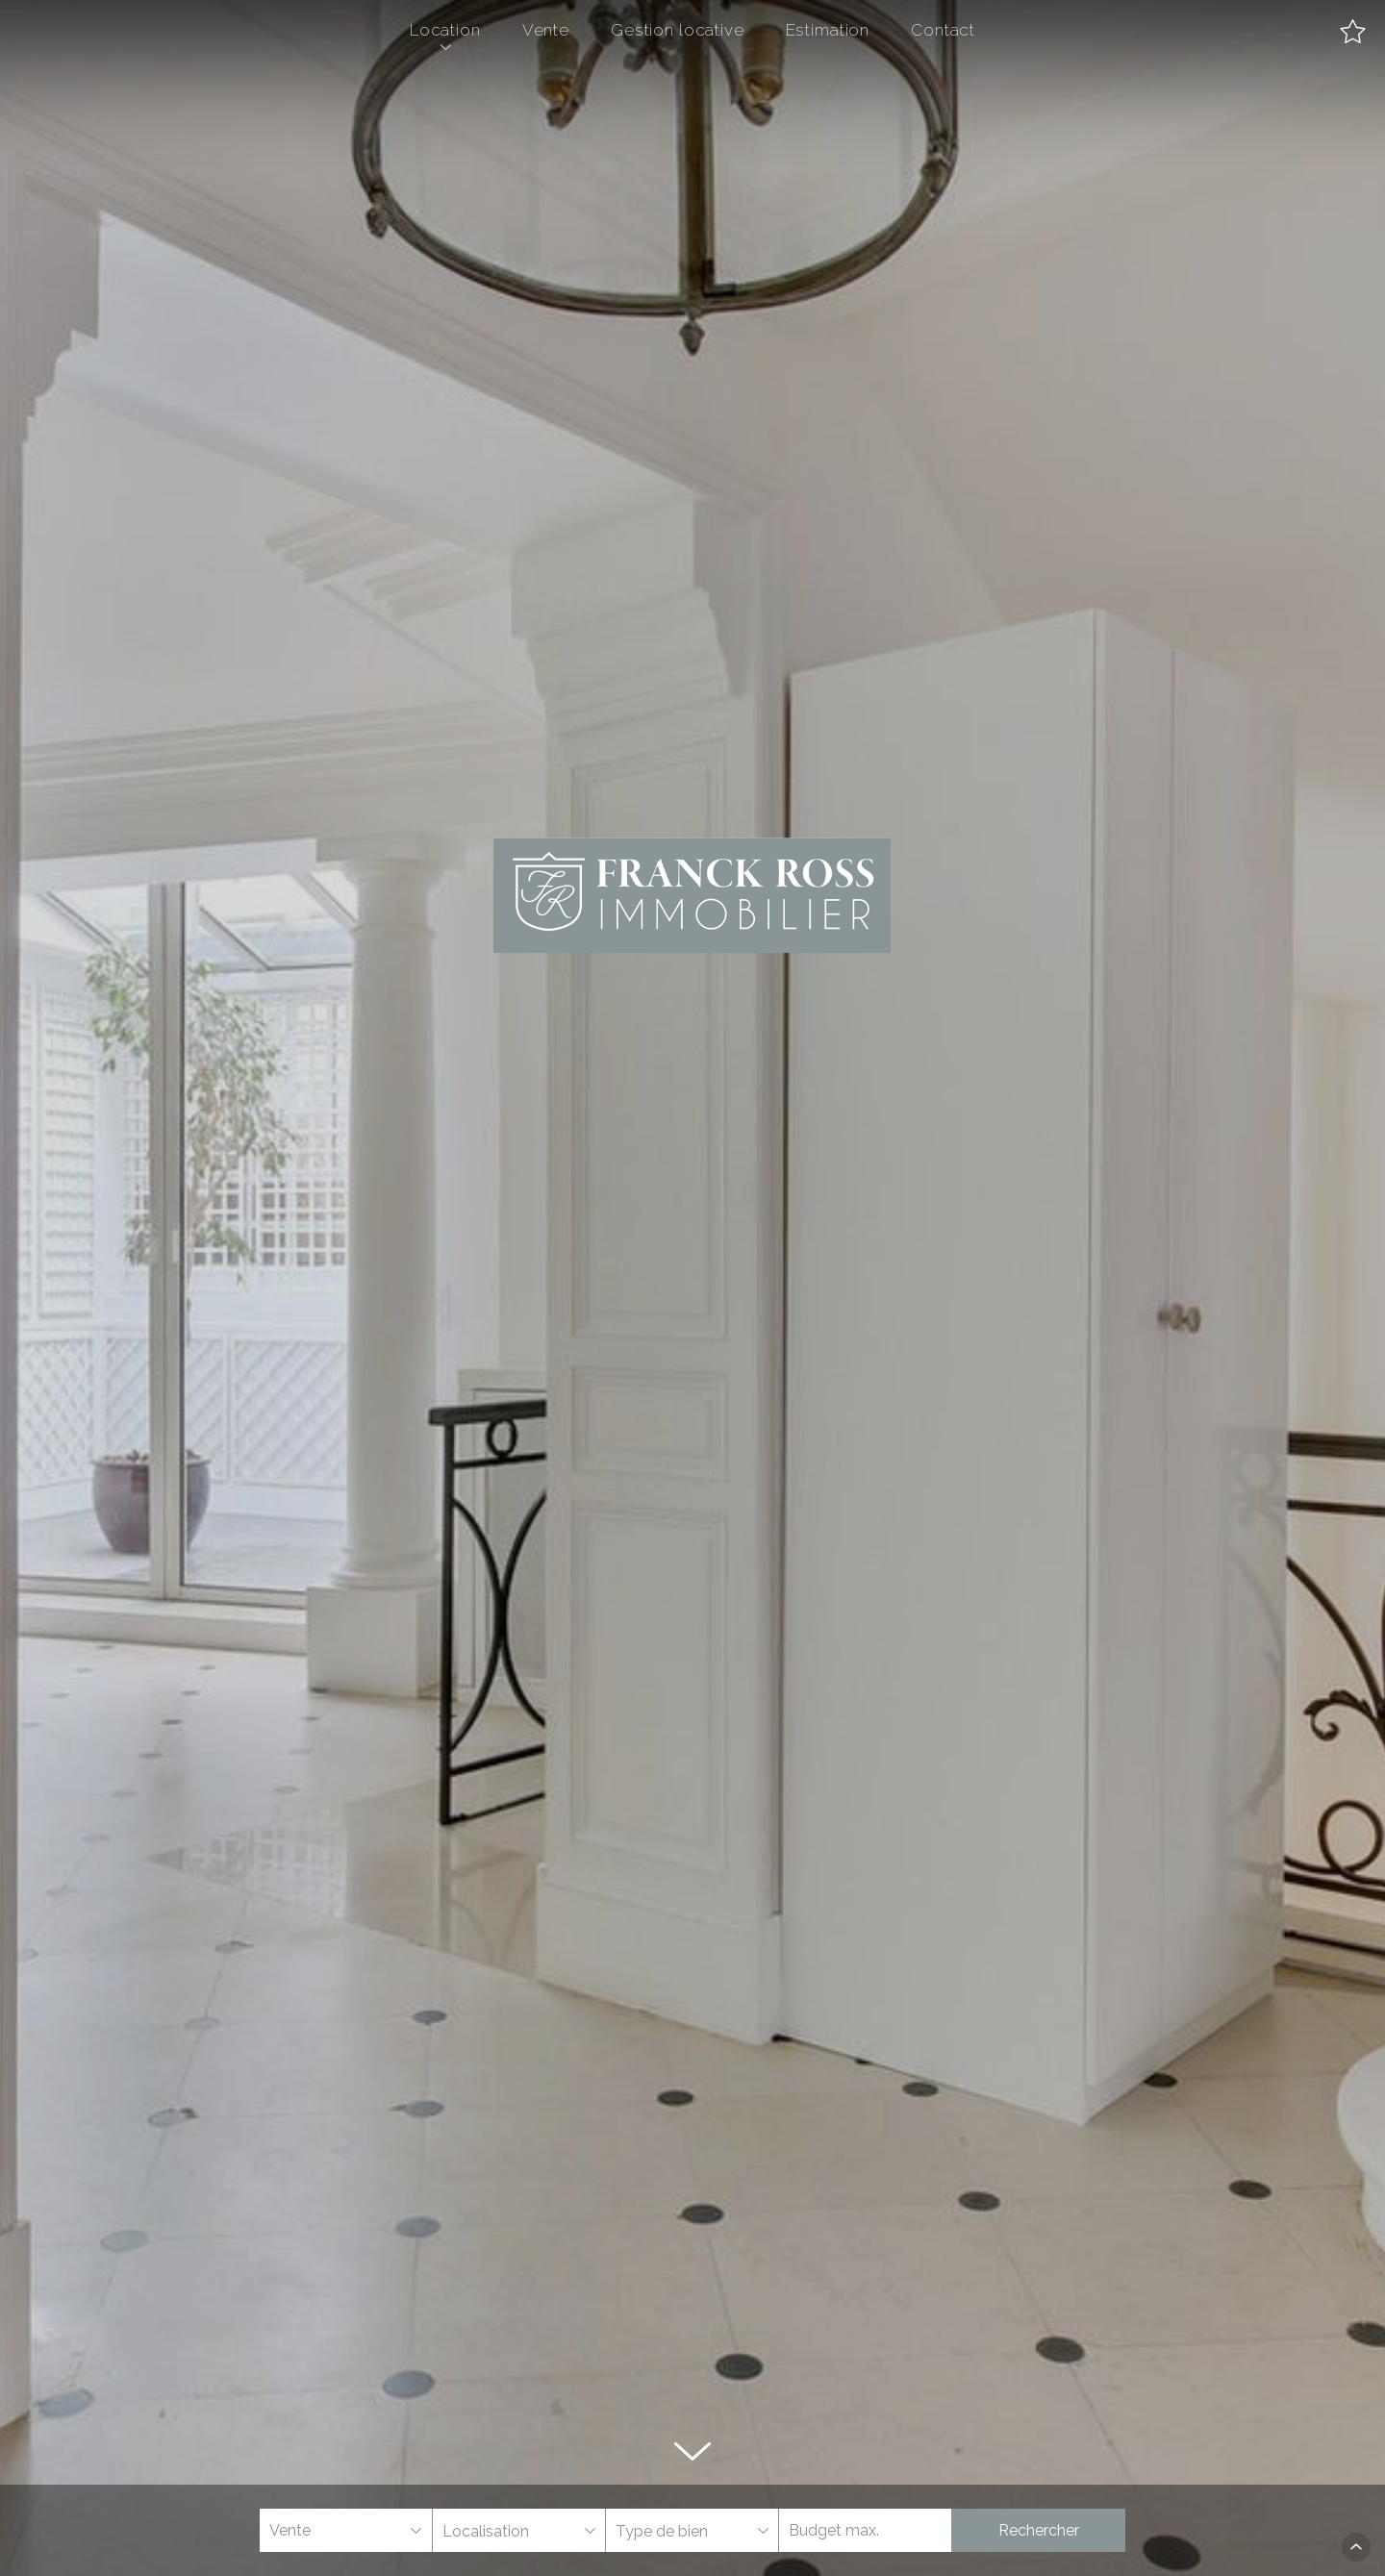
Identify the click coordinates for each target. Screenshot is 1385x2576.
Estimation (828, 29)
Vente (545, 29)
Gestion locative (677, 29)
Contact (943, 29)
